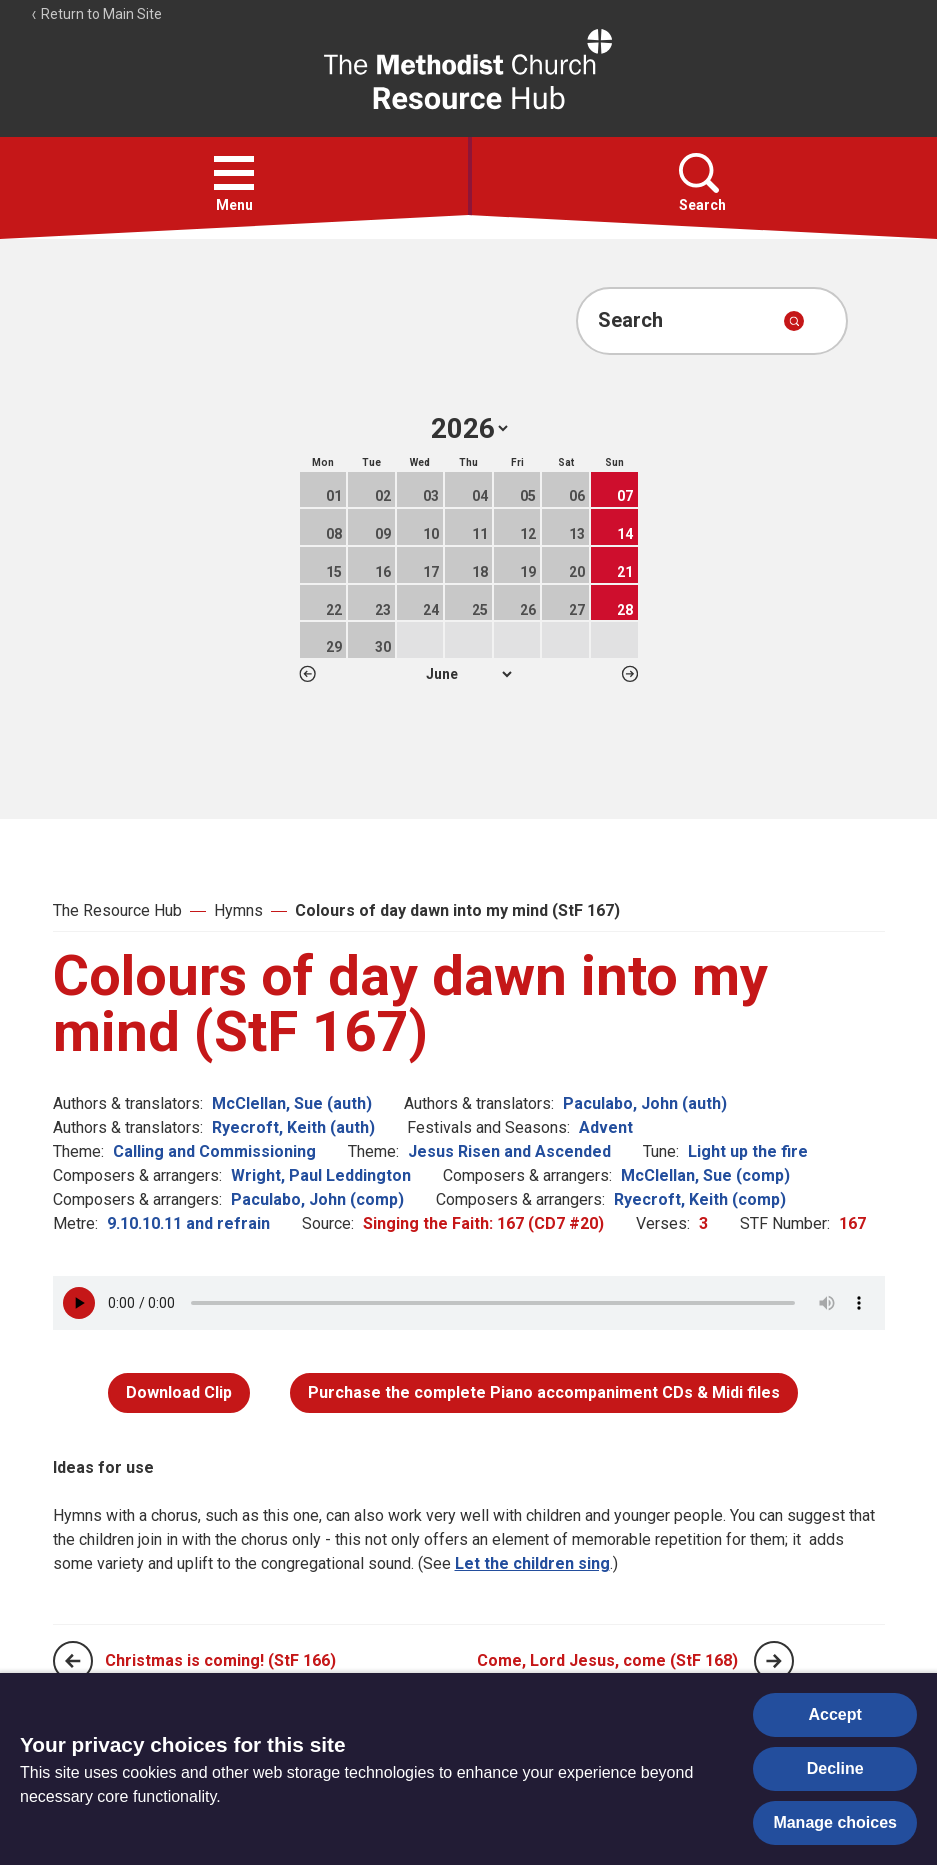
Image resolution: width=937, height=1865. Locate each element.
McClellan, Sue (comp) (705, 1175)
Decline (835, 1768)
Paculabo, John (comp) (317, 1199)
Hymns (238, 910)
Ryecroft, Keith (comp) (700, 1199)
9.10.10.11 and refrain (188, 1223)
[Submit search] (794, 321)
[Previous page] (73, 1661)
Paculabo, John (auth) (645, 1103)
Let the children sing (532, 1563)
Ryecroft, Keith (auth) (293, 1127)
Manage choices (835, 1822)
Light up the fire (748, 1151)
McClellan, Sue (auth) (292, 1103)
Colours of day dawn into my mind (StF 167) (457, 910)
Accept (835, 1714)
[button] (234, 173)
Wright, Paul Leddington (321, 1175)
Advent (606, 1127)
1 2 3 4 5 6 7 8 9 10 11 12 (468, 674)
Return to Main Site (96, 14)
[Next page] (774, 1661)
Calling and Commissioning (214, 1151)
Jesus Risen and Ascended (509, 1151)
